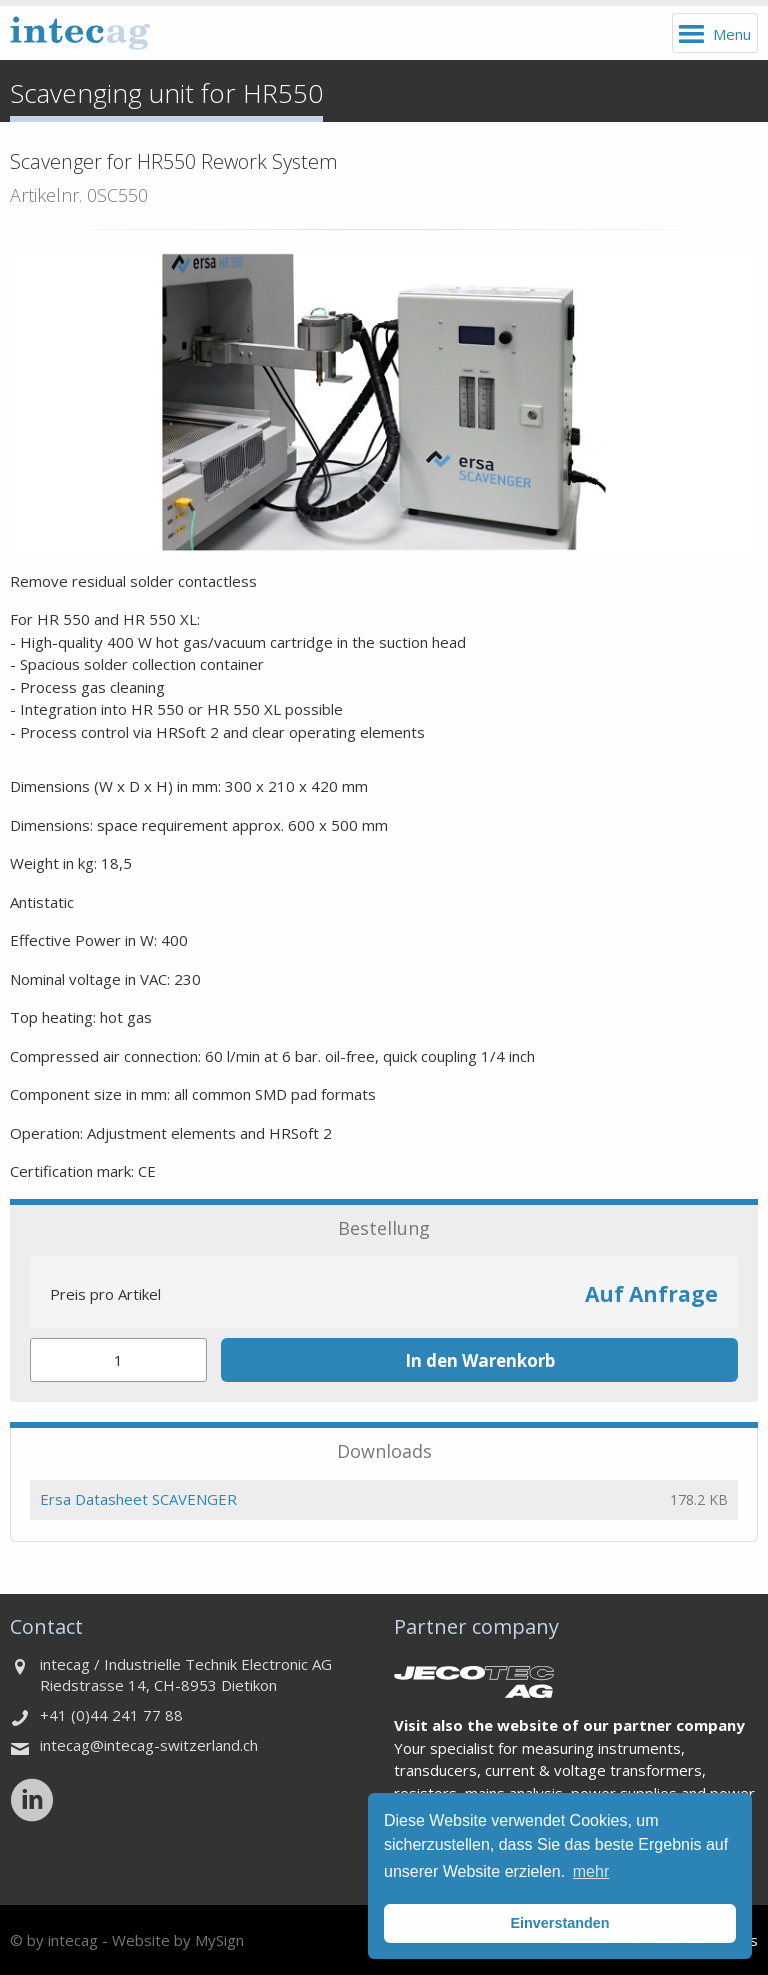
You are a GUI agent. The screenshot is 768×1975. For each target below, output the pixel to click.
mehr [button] (591, 1871)
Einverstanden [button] (559, 1923)
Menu (732, 34)
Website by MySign (178, 1940)
